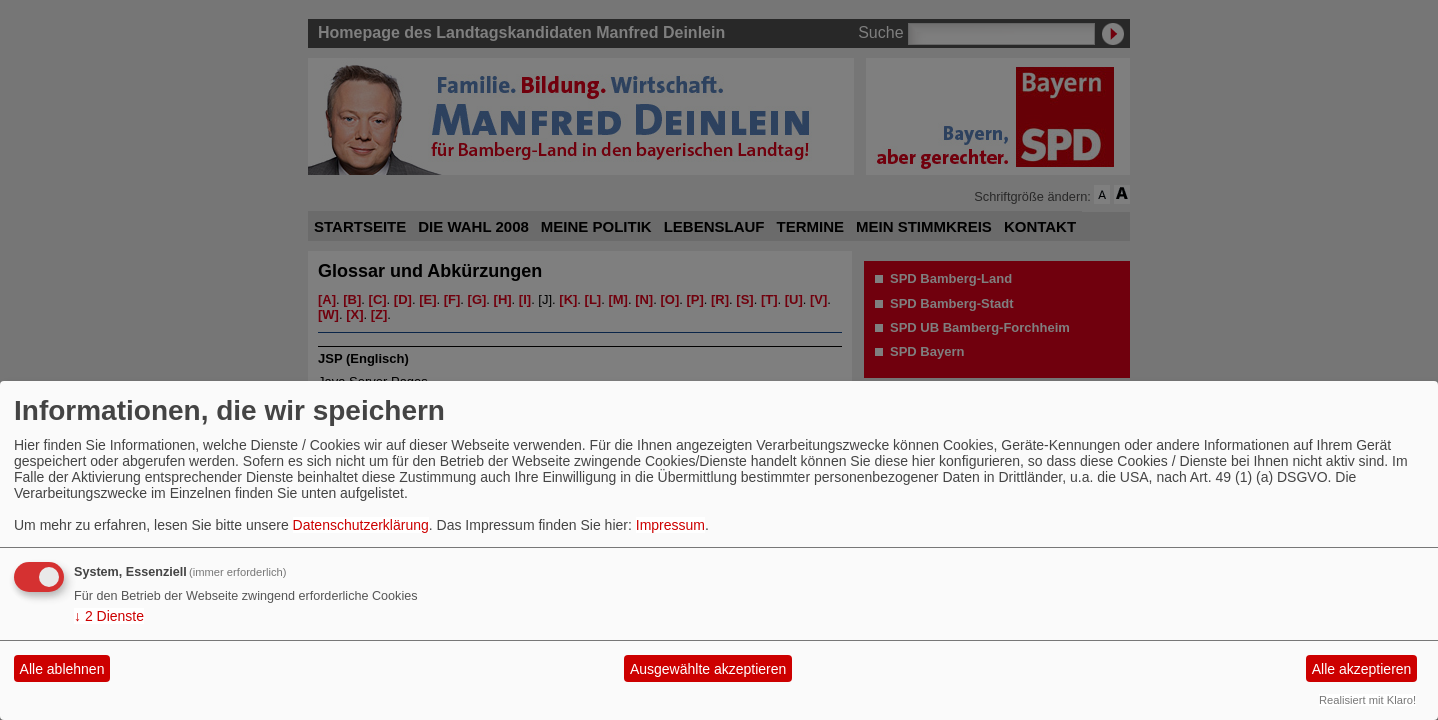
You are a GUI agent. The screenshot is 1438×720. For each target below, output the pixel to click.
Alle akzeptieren (1362, 669)
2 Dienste (109, 616)
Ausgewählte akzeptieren (708, 669)
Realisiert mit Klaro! (1367, 700)
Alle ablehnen (62, 669)
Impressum (670, 525)
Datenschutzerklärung (361, 525)
